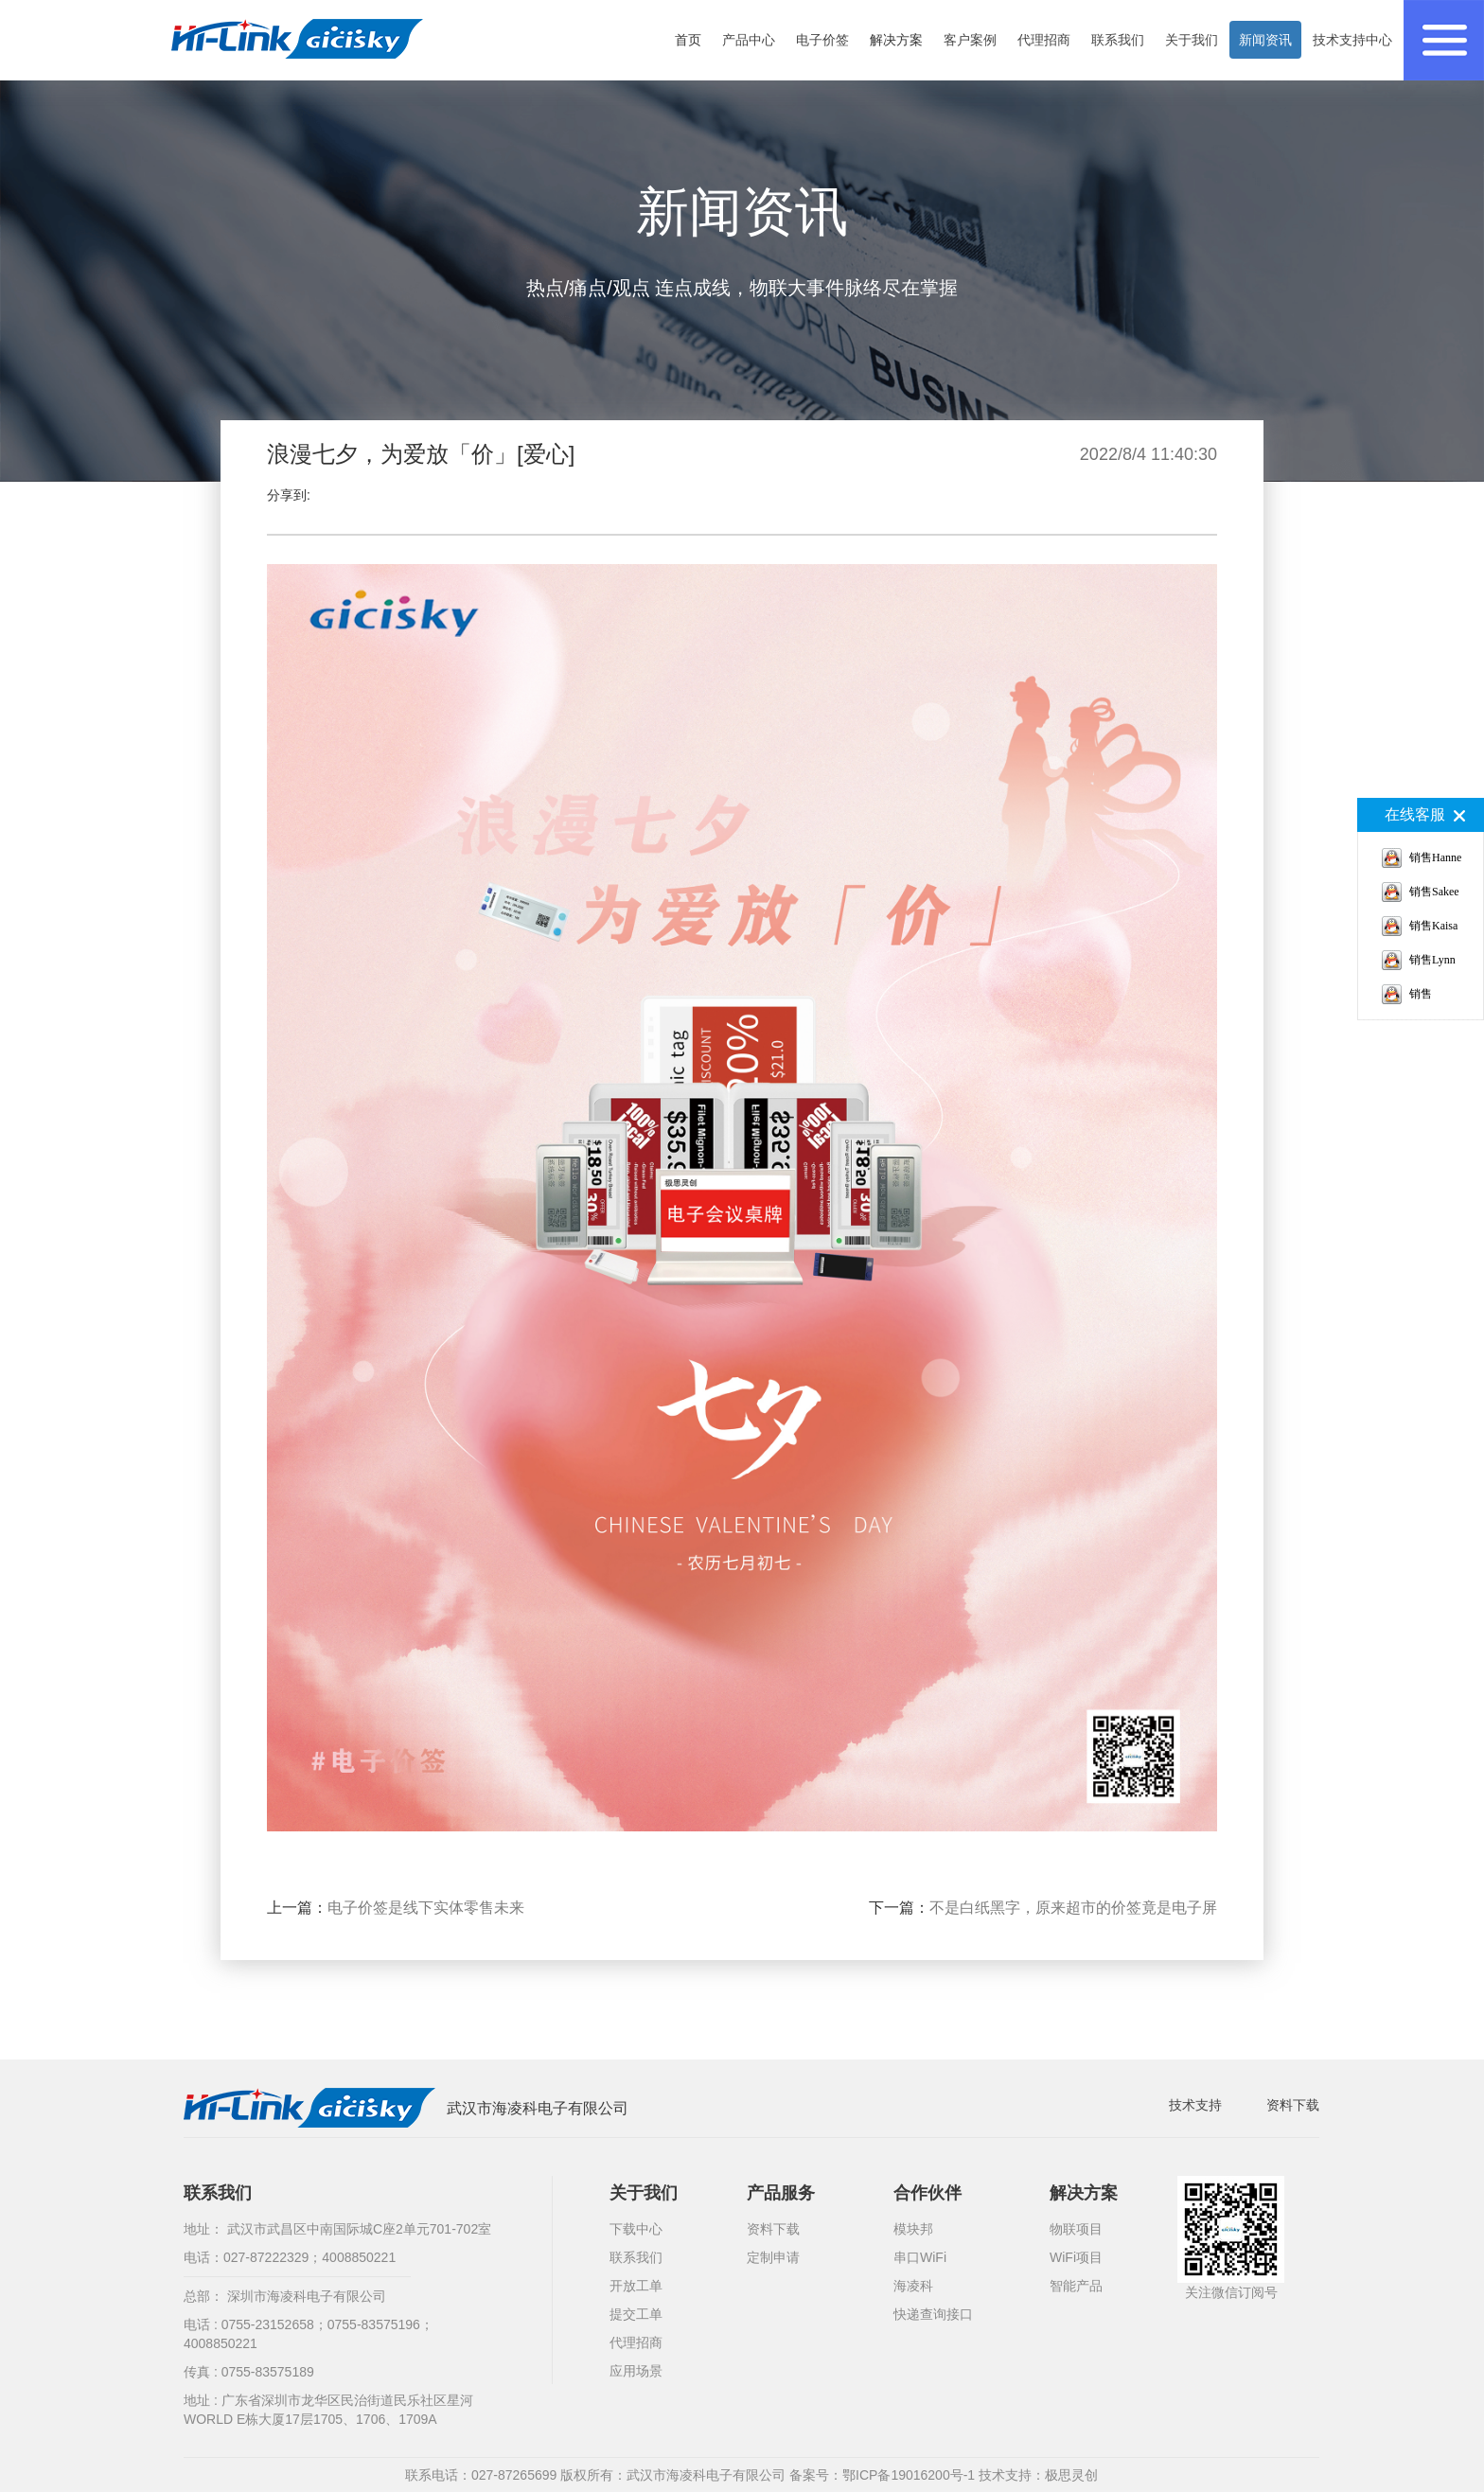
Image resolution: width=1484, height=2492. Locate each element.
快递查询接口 (933, 2314)
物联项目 (1076, 2228)
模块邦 (913, 2228)
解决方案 (896, 39)
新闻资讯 (1265, 39)
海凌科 (913, 2285)
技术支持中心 (1352, 39)
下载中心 (636, 2228)
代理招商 (1043, 39)
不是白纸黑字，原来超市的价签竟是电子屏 (1073, 1908)
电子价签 (822, 39)
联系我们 (1117, 39)
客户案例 (970, 39)
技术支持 (1195, 2104)
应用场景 (636, 2370)
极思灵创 (1071, 2475)
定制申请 (773, 2257)
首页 (688, 39)
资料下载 (1292, 2104)
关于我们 (1191, 39)
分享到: (288, 495)
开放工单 (636, 2285)
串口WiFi (919, 2257)
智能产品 (1076, 2285)
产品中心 (748, 39)
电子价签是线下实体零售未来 (425, 1908)
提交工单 (636, 2314)
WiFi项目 (1076, 2257)
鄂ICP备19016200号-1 (908, 2475)
